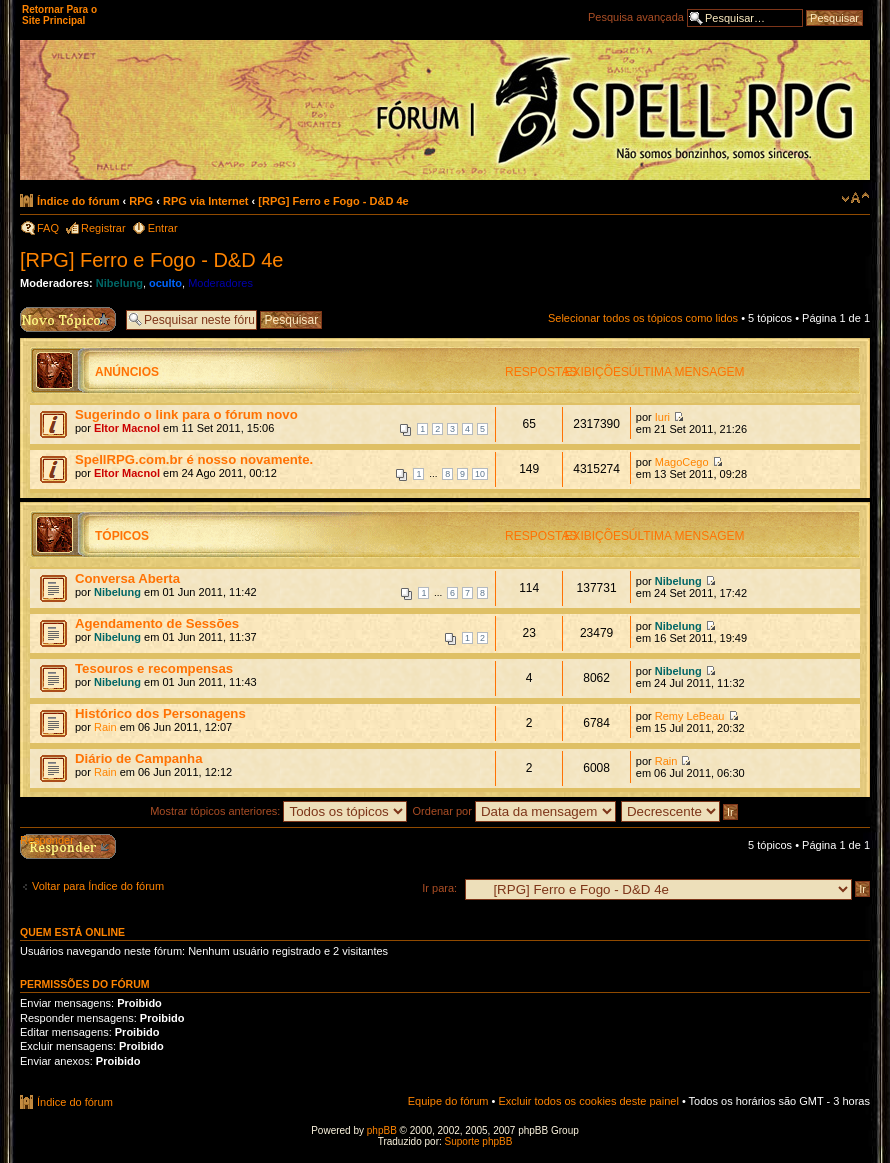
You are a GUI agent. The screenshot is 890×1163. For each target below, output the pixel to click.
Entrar (163, 228)
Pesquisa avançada (636, 17)
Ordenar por (514, 811)
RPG (141, 201)
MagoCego (682, 462)
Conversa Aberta (127, 578)
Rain (105, 727)
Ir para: (439, 888)
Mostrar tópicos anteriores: (278, 811)
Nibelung (119, 283)
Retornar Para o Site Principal (59, 15)
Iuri (662, 417)
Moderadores (220, 283)
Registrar (103, 228)
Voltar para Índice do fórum (98, 886)
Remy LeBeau (690, 716)
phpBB (382, 1130)
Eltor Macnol (127, 428)
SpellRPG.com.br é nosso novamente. (194, 459)
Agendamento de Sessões (157, 623)
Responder (47, 840)
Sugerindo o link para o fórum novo (186, 414)
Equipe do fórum (448, 1101)
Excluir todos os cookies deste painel (588, 1101)
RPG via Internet (206, 201)
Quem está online (72, 932)
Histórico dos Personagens (160, 713)
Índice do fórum (78, 201)
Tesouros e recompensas (154, 668)
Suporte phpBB (479, 1141)
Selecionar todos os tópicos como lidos (643, 318)
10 (480, 474)
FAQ (48, 228)
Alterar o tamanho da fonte (855, 198)
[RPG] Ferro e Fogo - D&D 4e (333, 201)
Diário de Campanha (139, 758)
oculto (165, 283)
